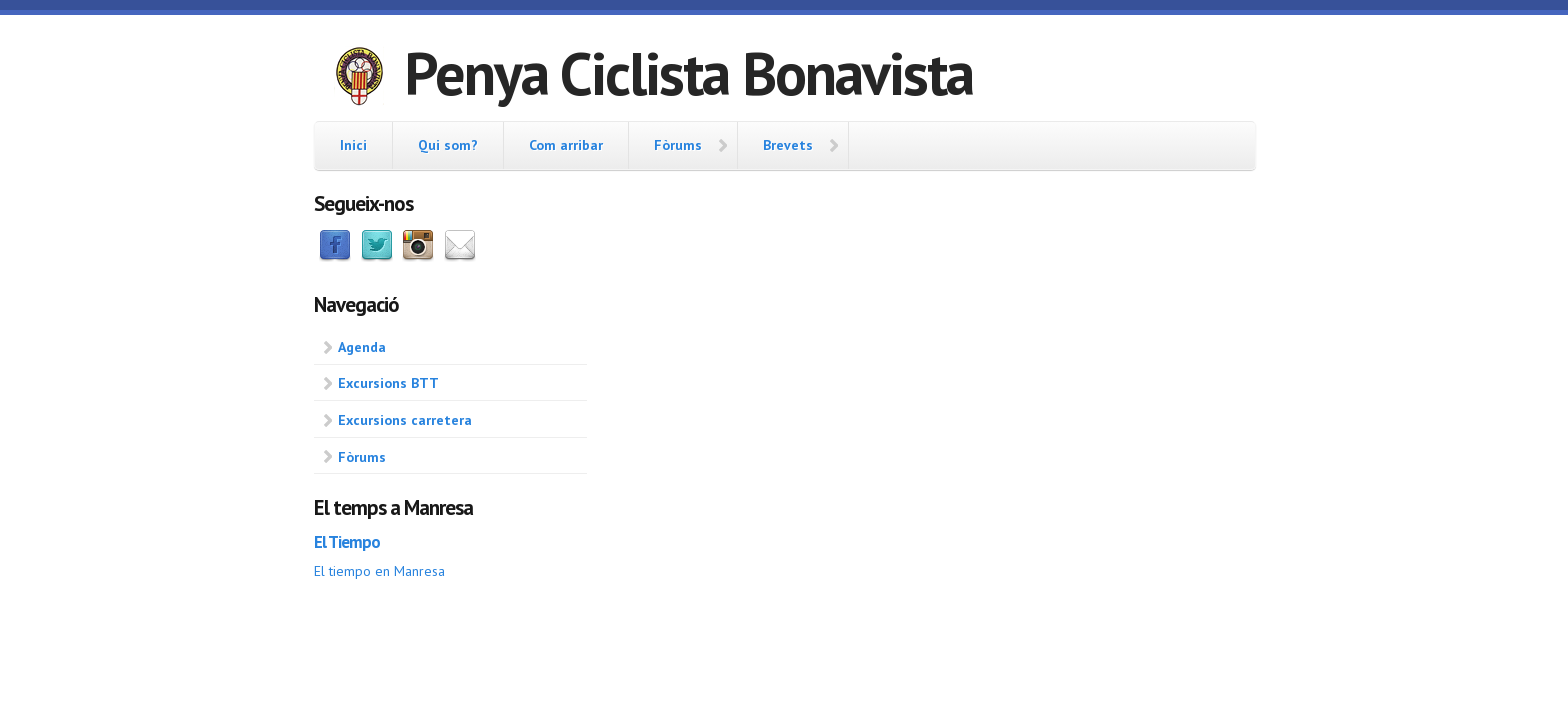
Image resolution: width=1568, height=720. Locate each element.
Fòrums (678, 145)
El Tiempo (347, 542)
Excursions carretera (405, 420)
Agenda (362, 347)
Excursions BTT (388, 383)
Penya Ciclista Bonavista (688, 73)
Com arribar (566, 145)
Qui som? (448, 145)
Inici (353, 145)
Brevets (788, 145)
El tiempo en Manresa (379, 571)
